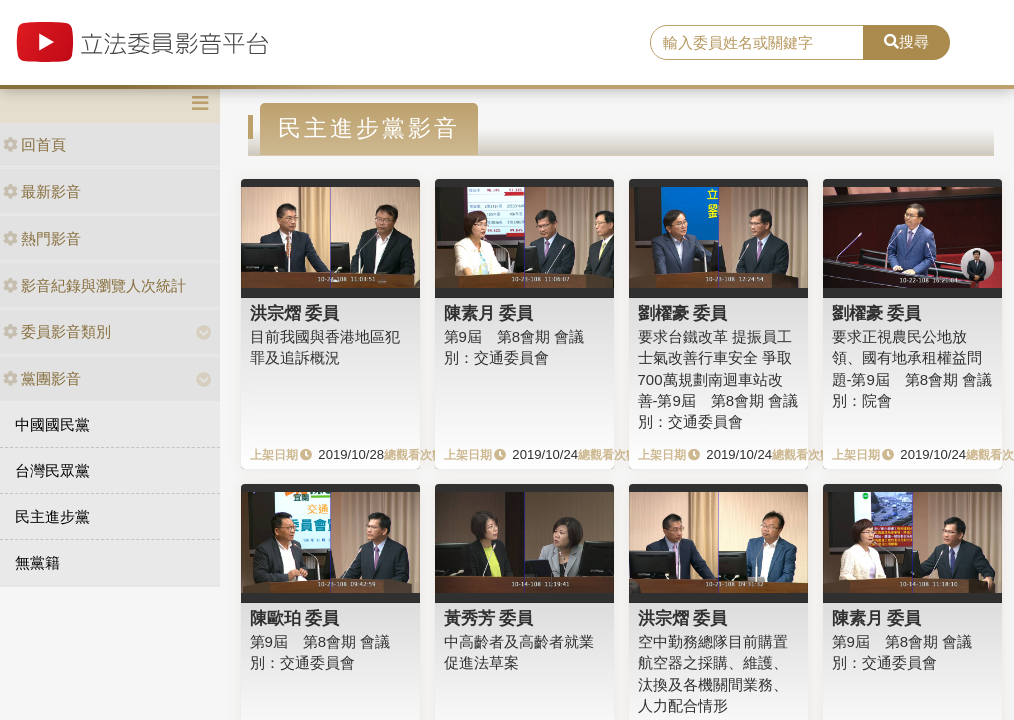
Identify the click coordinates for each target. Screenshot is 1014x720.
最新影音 (42, 191)
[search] (756, 43)
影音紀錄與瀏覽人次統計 (94, 285)
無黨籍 (37, 562)
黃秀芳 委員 (489, 618)
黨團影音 (42, 378)
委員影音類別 (57, 331)
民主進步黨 (52, 516)
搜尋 (906, 41)
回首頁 (34, 144)
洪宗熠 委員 (295, 313)
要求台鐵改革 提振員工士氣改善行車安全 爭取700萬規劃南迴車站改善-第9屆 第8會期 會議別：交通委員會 (718, 379)
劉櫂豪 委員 (683, 313)
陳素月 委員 (489, 313)
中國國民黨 (52, 424)
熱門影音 (42, 238)
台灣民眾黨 (52, 470)
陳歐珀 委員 (295, 618)
